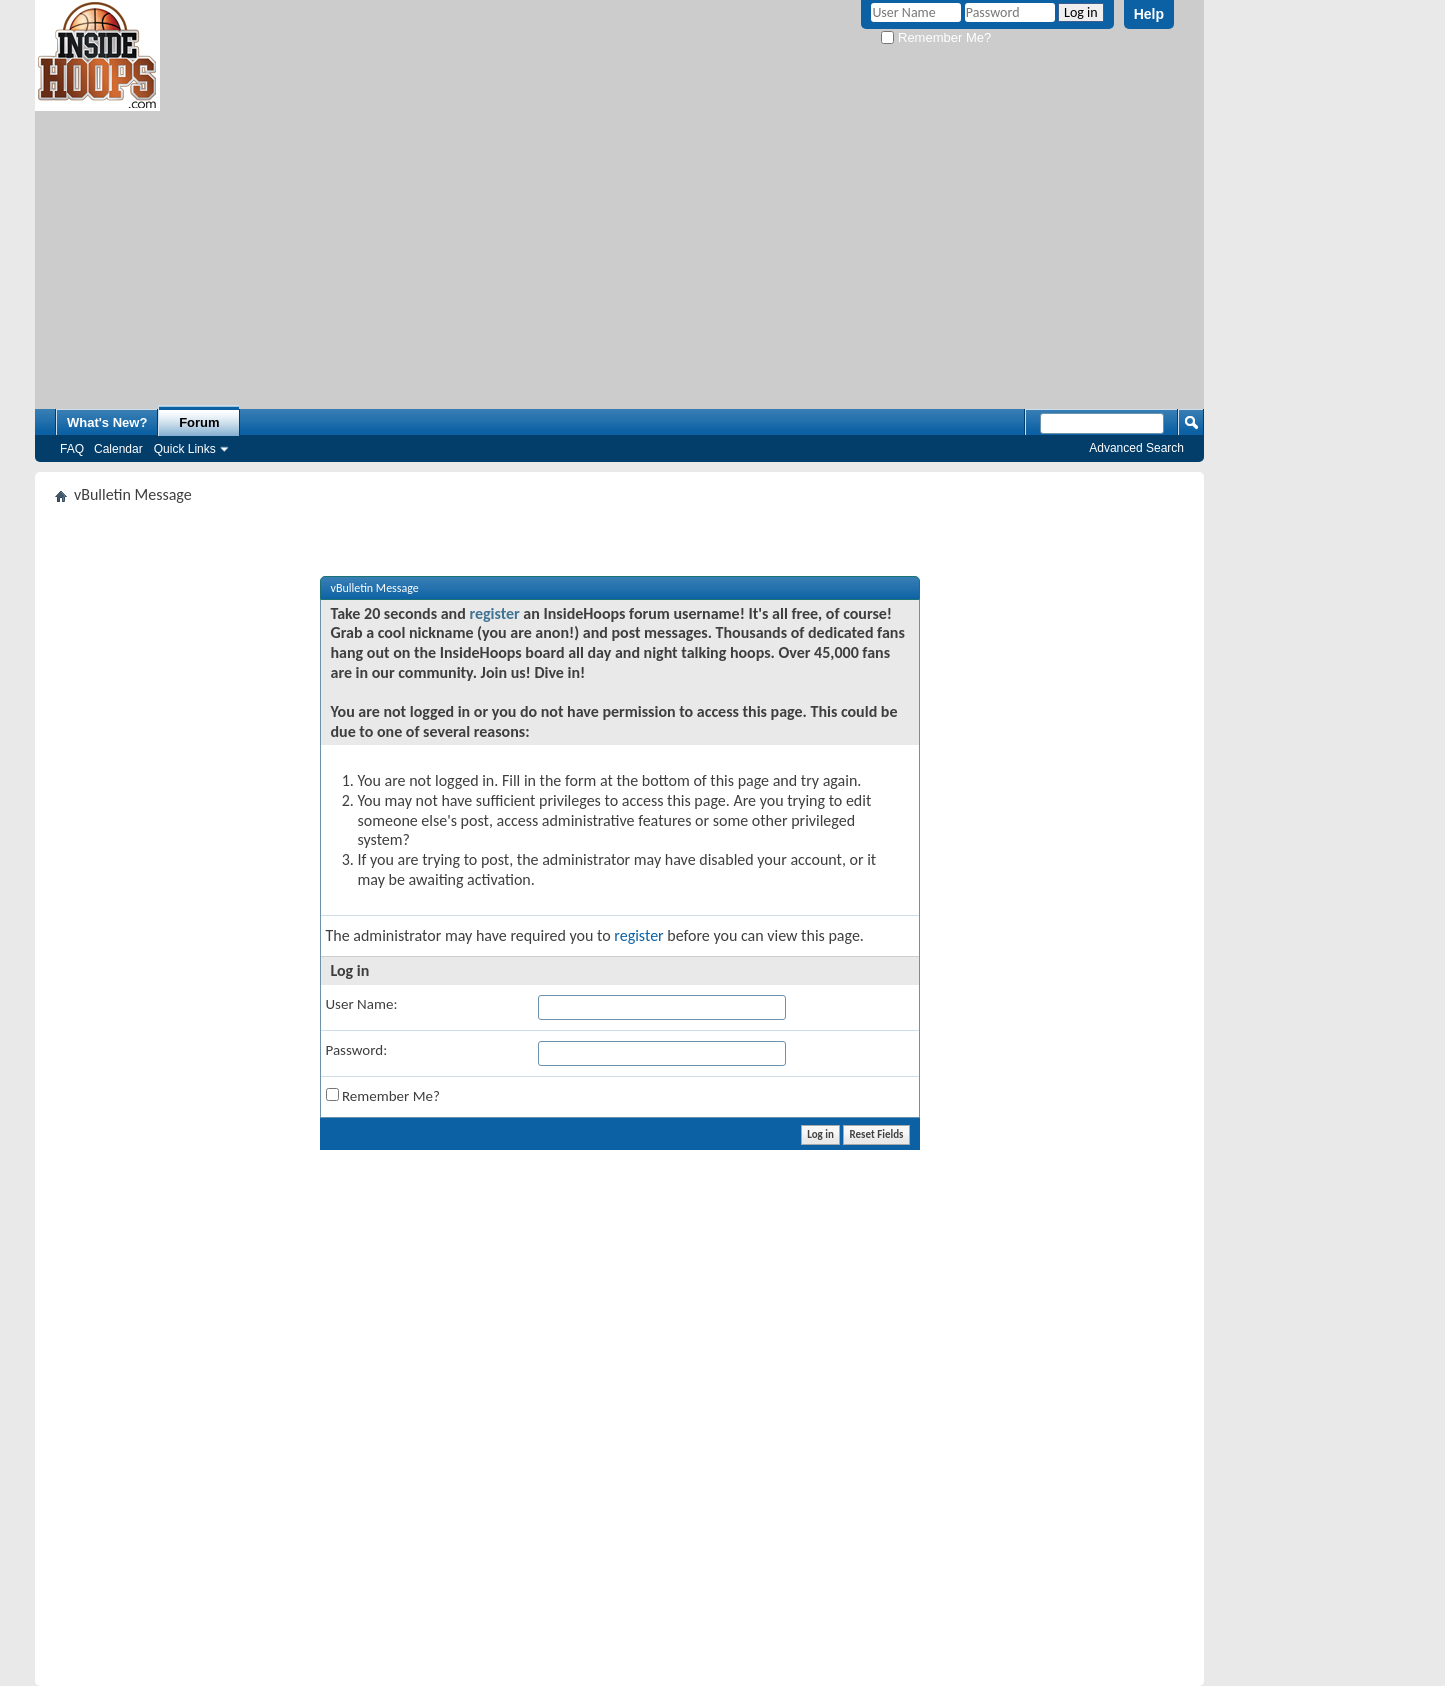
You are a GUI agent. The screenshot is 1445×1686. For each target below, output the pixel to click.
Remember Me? (936, 37)
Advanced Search (1136, 448)
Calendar (118, 449)
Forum (199, 422)
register (494, 613)
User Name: (362, 1004)
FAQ (72, 449)
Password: (357, 1050)
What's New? (107, 422)
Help (1149, 14)
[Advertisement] (619, 251)
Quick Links (185, 449)
